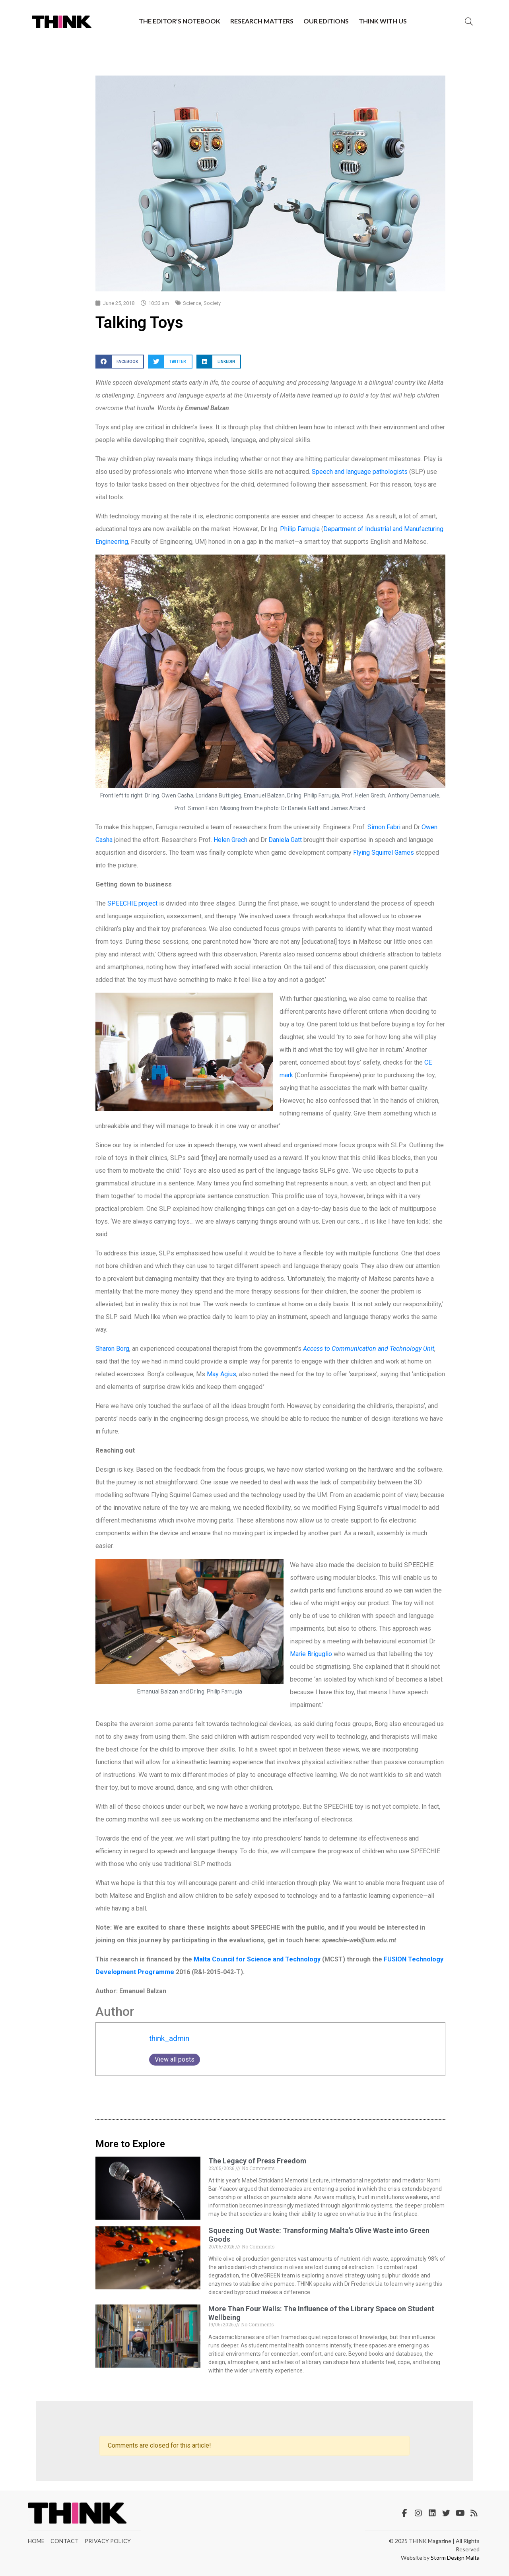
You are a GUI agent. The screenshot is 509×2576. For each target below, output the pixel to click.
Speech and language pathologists (360, 471)
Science (192, 303)
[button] (119, 362)
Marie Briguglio (311, 1654)
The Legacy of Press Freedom (257, 2161)
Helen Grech (230, 840)
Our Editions (326, 21)
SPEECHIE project (131, 903)
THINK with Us (383, 21)
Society (212, 303)
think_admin (169, 2038)
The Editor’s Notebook (179, 21)
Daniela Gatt (285, 840)
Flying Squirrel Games (383, 852)
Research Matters (261, 21)
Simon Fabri (383, 827)
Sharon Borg (112, 1348)
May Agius (221, 1374)
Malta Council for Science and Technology (257, 1959)
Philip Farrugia (300, 529)
